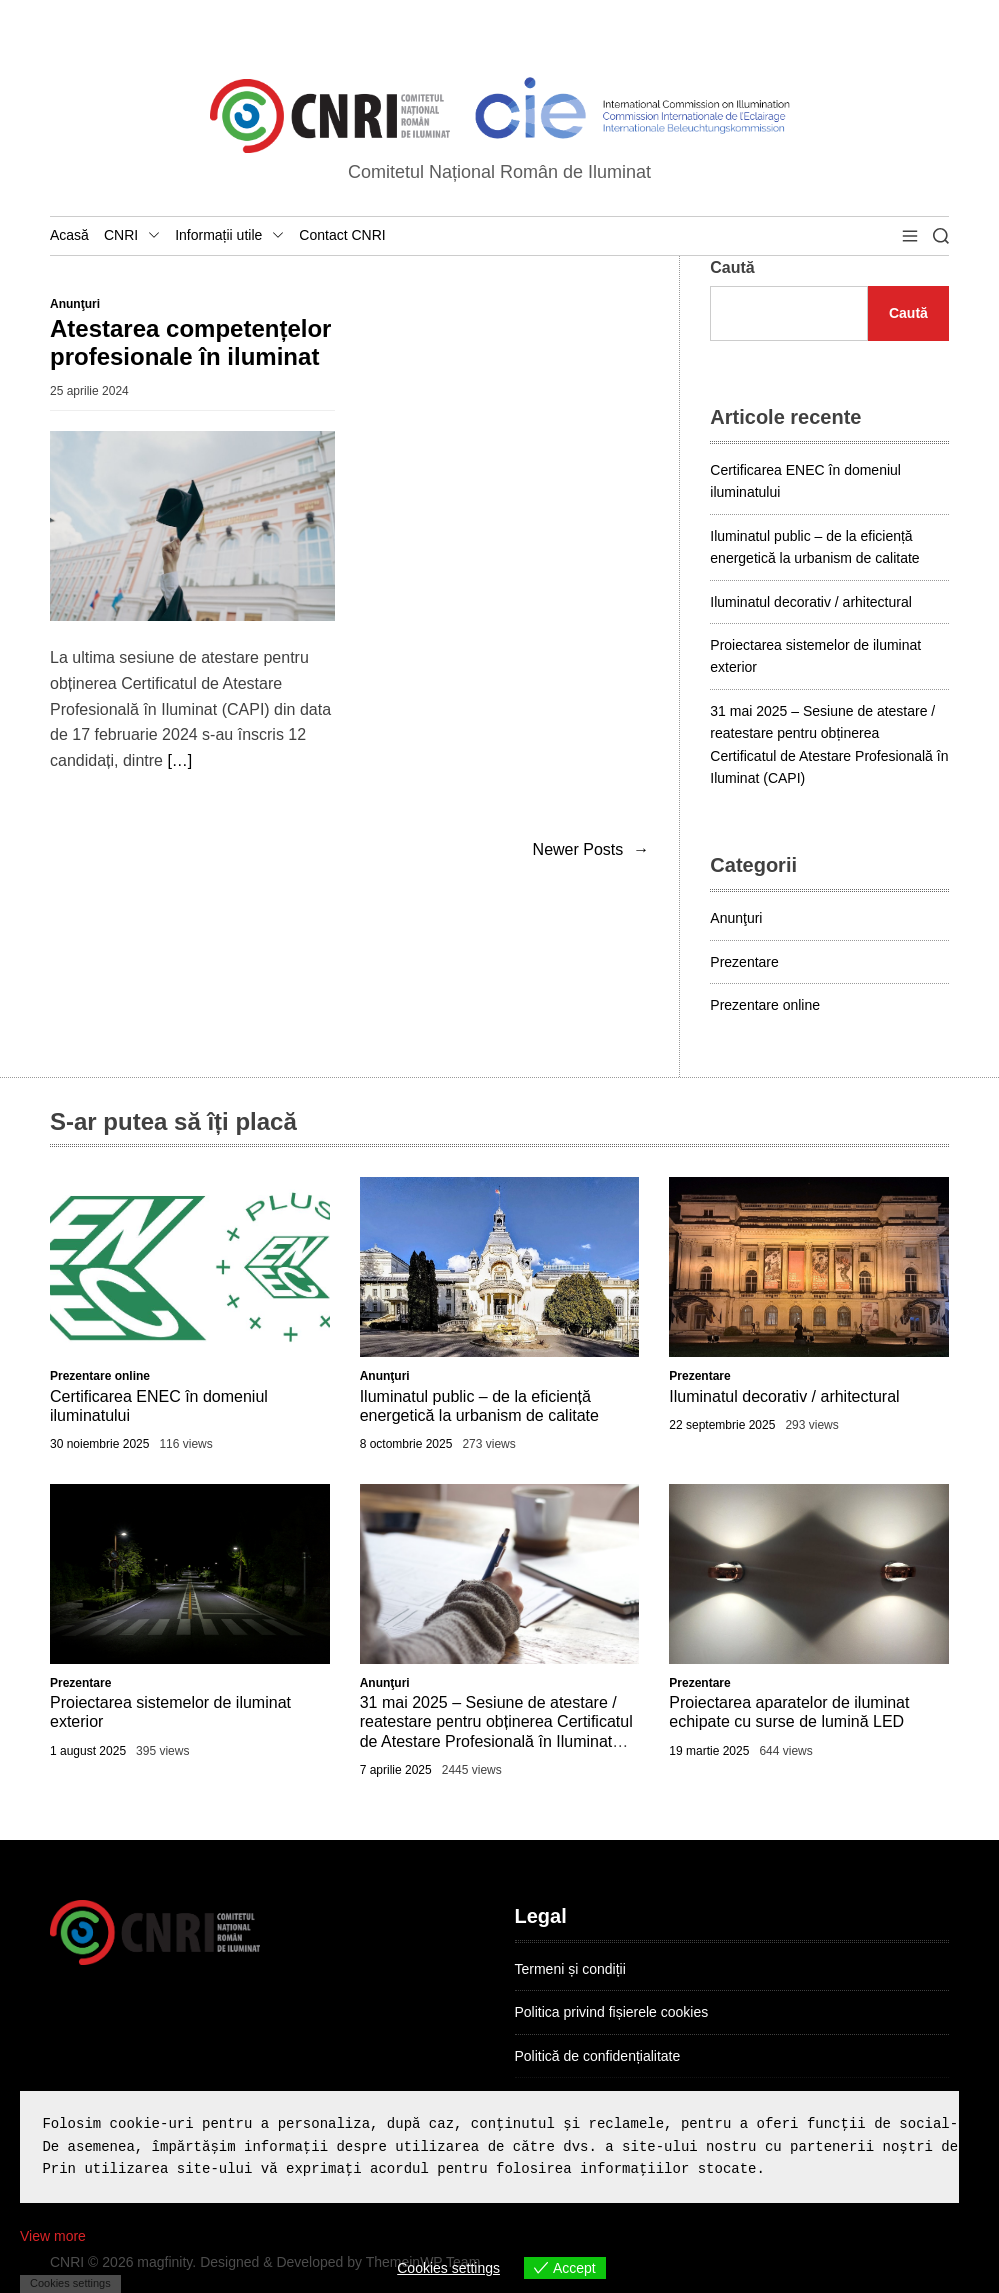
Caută (732, 267)
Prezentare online (765, 1005)
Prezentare (744, 962)
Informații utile (229, 235)
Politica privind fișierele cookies (612, 2012)
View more (53, 2236)
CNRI (132, 235)
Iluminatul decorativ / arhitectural (811, 602)
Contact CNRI (342, 235)
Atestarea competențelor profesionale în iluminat (190, 343)
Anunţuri (75, 304)
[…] (179, 760)
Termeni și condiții (570, 1969)
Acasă (69, 235)
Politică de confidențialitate (598, 2056)
